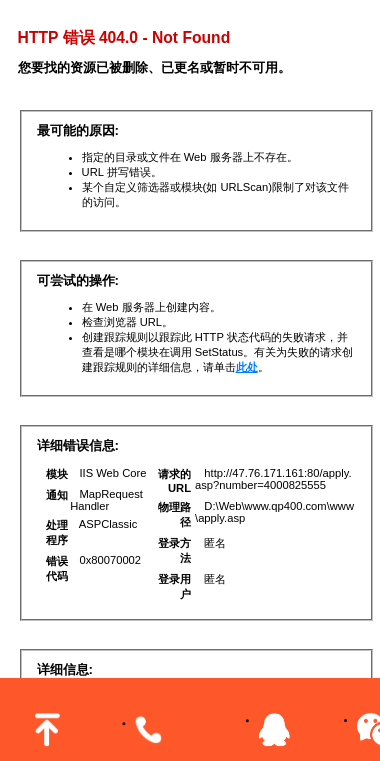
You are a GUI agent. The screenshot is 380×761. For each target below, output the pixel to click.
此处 (247, 367)
